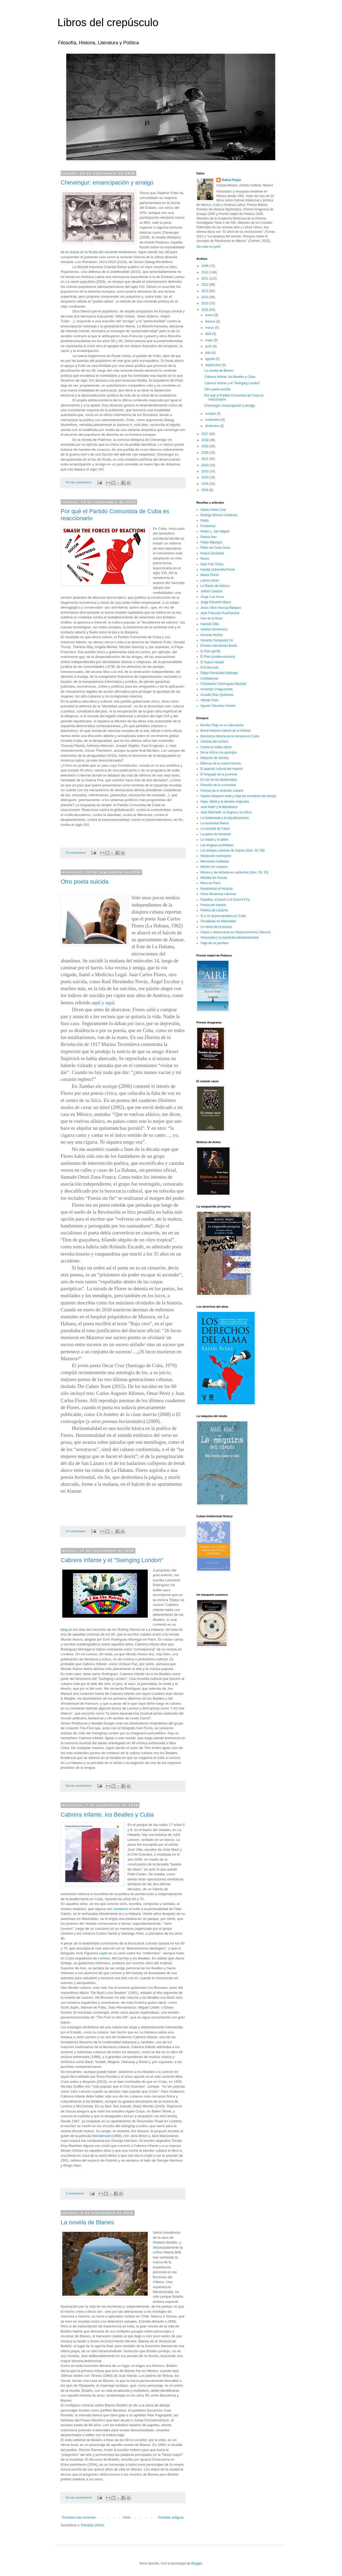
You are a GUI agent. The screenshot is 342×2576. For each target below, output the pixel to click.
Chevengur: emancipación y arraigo (107, 182)
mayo (209, 340)
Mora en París (210, 883)
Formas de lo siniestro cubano (221, 791)
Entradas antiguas (171, 2517)
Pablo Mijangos (211, 542)
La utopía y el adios (214, 839)
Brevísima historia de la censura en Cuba (229, 736)
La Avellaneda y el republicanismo (224, 818)
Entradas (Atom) (92, 2525)
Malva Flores (209, 575)
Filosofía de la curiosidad (218, 785)
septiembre (213, 365)
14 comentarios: (76, 1531)
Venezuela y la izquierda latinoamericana (229, 937)
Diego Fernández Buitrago (219, 673)
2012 (205, 285)
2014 (205, 297)
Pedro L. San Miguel (215, 531)
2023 (205, 471)
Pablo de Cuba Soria (215, 548)
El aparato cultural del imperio (221, 769)
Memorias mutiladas (214, 861)
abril (208, 334)
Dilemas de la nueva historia (220, 763)
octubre (211, 413)
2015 (205, 303)
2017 (205, 434)
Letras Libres (209, 580)
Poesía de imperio (213, 905)
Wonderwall (101, 2136)
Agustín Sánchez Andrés (217, 706)
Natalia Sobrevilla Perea (217, 569)
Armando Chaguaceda (216, 689)
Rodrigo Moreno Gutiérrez (219, 515)
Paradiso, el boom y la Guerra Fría (225, 899)
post (156, 1575)
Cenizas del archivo (214, 741)
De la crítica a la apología (218, 752)
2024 (205, 477)
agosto (210, 359)
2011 (205, 278)
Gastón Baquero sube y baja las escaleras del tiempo (238, 796)
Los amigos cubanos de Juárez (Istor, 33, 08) (232, 850)
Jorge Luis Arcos (212, 597)
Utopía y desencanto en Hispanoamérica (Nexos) (235, 932)
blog (64, 1630)
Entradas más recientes (79, 2517)
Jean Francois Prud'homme (219, 613)
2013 (205, 291)
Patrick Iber (208, 537)
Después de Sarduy (214, 758)
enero (209, 315)
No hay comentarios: (79, 482)
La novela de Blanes (87, 2222)
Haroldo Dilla (209, 624)
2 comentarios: (76, 2193)
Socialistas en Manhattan (218, 921)
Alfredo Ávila (209, 700)
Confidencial (209, 678)
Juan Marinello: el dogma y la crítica (225, 812)
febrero (210, 321)
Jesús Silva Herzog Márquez (220, 608)
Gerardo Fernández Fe (216, 640)
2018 (205, 440)
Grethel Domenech (213, 629)
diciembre (212, 426)
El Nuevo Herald (212, 662)
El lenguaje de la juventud (218, 774)
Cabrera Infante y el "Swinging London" (112, 1560)
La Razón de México (215, 586)
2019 (205, 446)
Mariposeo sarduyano (215, 856)
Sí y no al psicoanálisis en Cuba (223, 916)
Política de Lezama (214, 910)
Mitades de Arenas (213, 878)
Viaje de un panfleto (214, 943)
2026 (205, 490)
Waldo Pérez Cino (213, 510)
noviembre (213, 420)
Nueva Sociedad (212, 553)
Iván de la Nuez (211, 618)
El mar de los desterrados (218, 780)
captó (103, 1953)
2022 (205, 465)
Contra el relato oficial (215, 747)
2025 (205, 484)
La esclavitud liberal (214, 823)
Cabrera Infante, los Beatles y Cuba (107, 1814)
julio (208, 353)
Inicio (127, 2517)
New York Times (211, 564)
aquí (96, 1002)
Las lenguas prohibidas (216, 845)
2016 (205, 310)
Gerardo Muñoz (211, 635)
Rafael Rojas (231, 180)
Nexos (204, 558)
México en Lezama (213, 867)
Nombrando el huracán (216, 889)
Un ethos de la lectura (216, 927)
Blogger (196, 2563)
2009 (205, 266)
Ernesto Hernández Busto (218, 646)
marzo (210, 328)
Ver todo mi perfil (208, 247)
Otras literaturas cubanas (218, 894)
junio (209, 346)
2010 (205, 272)
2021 (205, 459)
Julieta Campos (211, 591)
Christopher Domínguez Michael (223, 684)
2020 (205, 452)
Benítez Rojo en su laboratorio (221, 725)
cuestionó (120, 1909)
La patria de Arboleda (215, 834)
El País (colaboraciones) (217, 656)
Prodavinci (207, 526)
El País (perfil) (210, 651)
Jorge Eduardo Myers (215, 602)
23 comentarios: (76, 852)
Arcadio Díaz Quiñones (216, 695)
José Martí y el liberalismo (219, 807)
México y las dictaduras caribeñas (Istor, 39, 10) (234, 872)
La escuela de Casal (215, 828)
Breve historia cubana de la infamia (225, 730)
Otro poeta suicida (84, 881)
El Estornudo (209, 667)
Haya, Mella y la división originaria (224, 801)
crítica (157, 2252)
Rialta (204, 520)
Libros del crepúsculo (107, 22)
